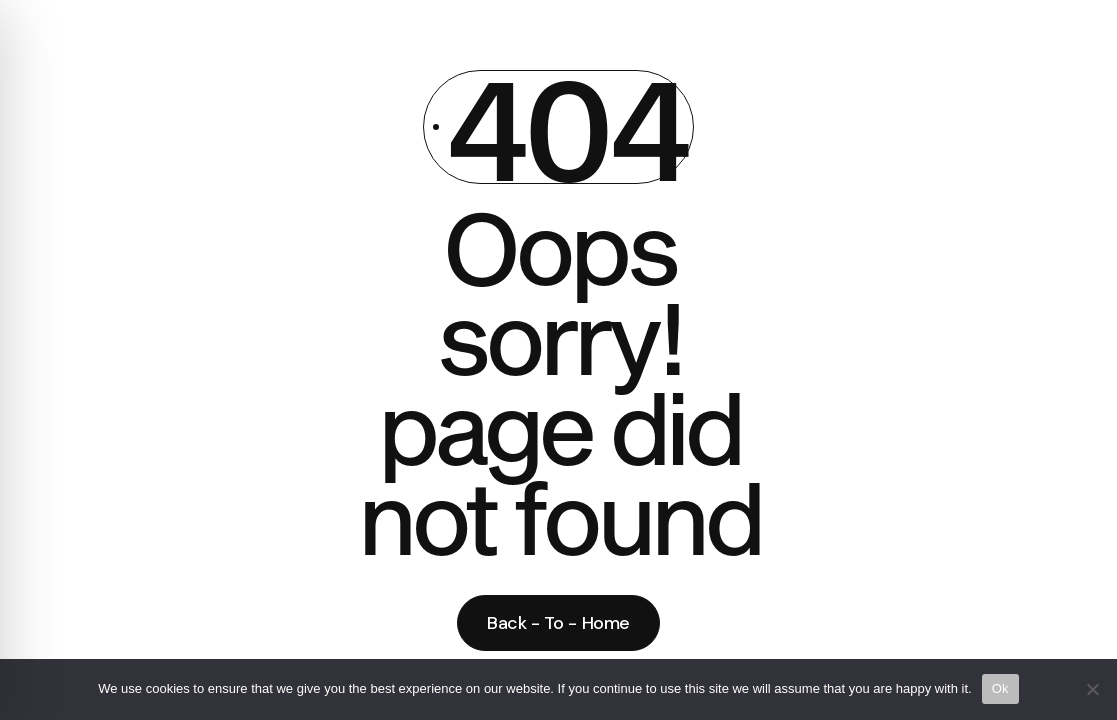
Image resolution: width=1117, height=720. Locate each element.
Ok (1000, 688)
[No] (1092, 689)
